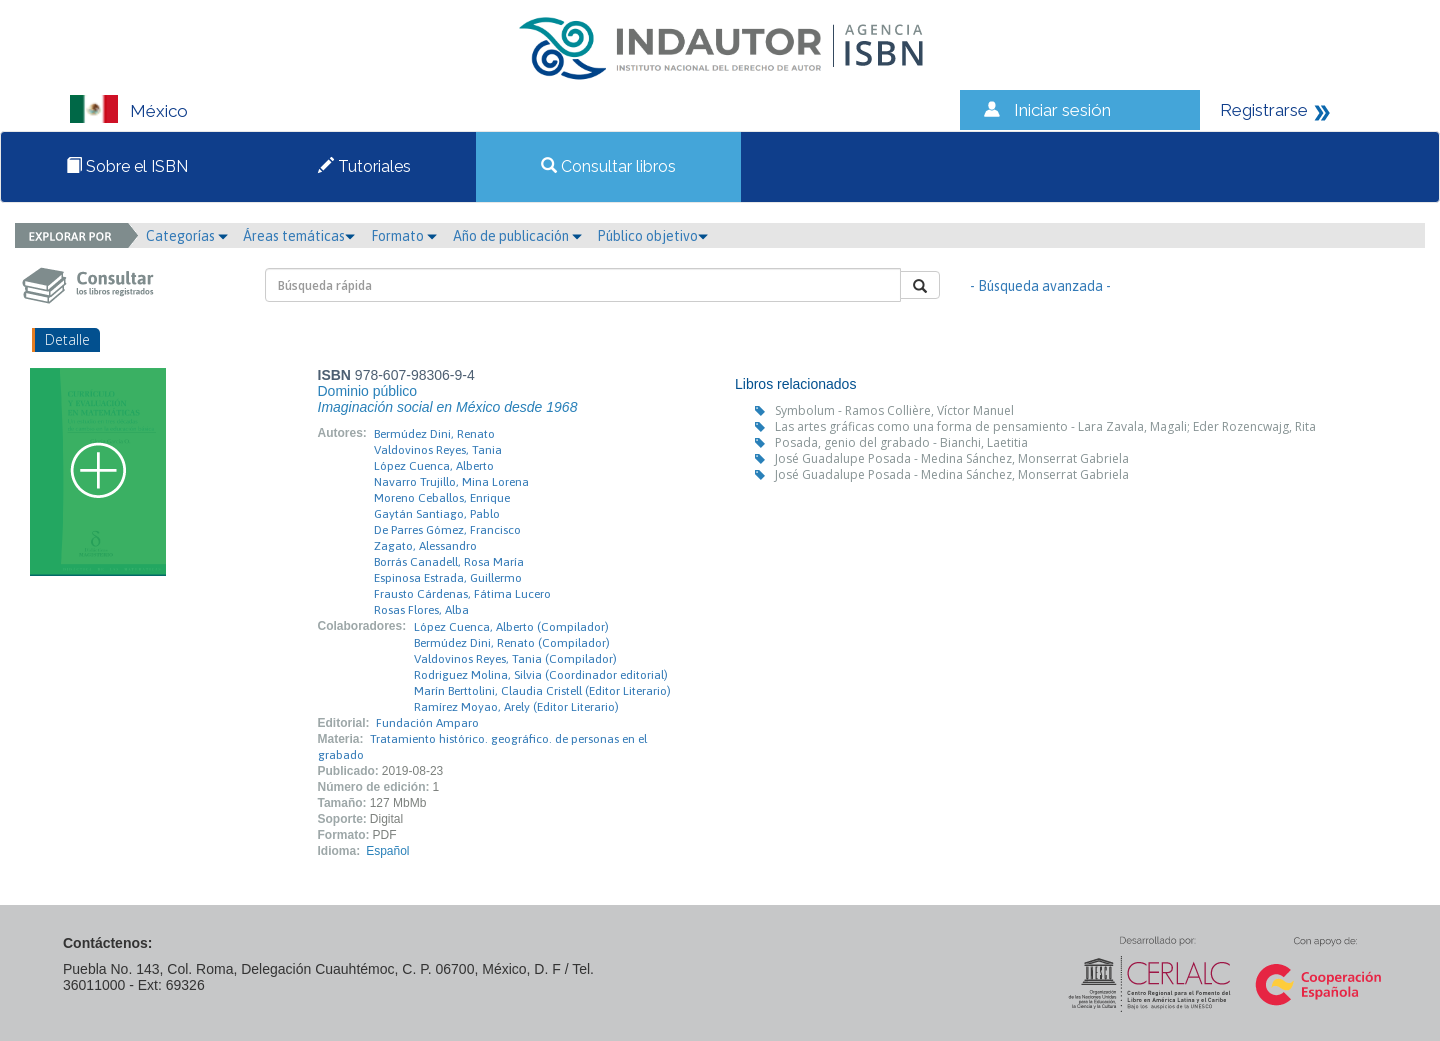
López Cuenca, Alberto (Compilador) (511, 627)
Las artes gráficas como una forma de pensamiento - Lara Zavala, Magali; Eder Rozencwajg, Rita (1045, 426)
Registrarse (1264, 110)
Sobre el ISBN (127, 166)
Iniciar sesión (1062, 110)
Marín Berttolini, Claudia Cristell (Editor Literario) (542, 691)
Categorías (187, 236)
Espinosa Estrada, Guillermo (448, 578)
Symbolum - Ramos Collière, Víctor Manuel (894, 410)
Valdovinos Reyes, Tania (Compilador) (515, 659)
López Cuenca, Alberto (434, 466)
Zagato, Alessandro (425, 546)
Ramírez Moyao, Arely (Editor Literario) (516, 707)
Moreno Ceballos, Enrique (442, 498)
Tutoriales (364, 166)
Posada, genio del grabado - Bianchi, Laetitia (901, 442)
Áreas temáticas (299, 236)
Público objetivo (652, 236)
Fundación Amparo (427, 723)
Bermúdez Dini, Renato (434, 434)
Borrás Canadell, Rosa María (449, 562)
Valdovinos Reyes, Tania (438, 450)
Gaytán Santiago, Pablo (437, 514)
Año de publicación (517, 236)
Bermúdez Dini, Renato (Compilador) (512, 643)
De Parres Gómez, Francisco (447, 530)
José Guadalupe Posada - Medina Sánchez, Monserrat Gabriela (952, 458)
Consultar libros (608, 166)
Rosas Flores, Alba (421, 610)
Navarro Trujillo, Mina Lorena (451, 482)
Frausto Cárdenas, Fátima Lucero (462, 594)
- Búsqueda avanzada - (1040, 286)
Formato (404, 236)
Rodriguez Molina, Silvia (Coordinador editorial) (541, 675)
